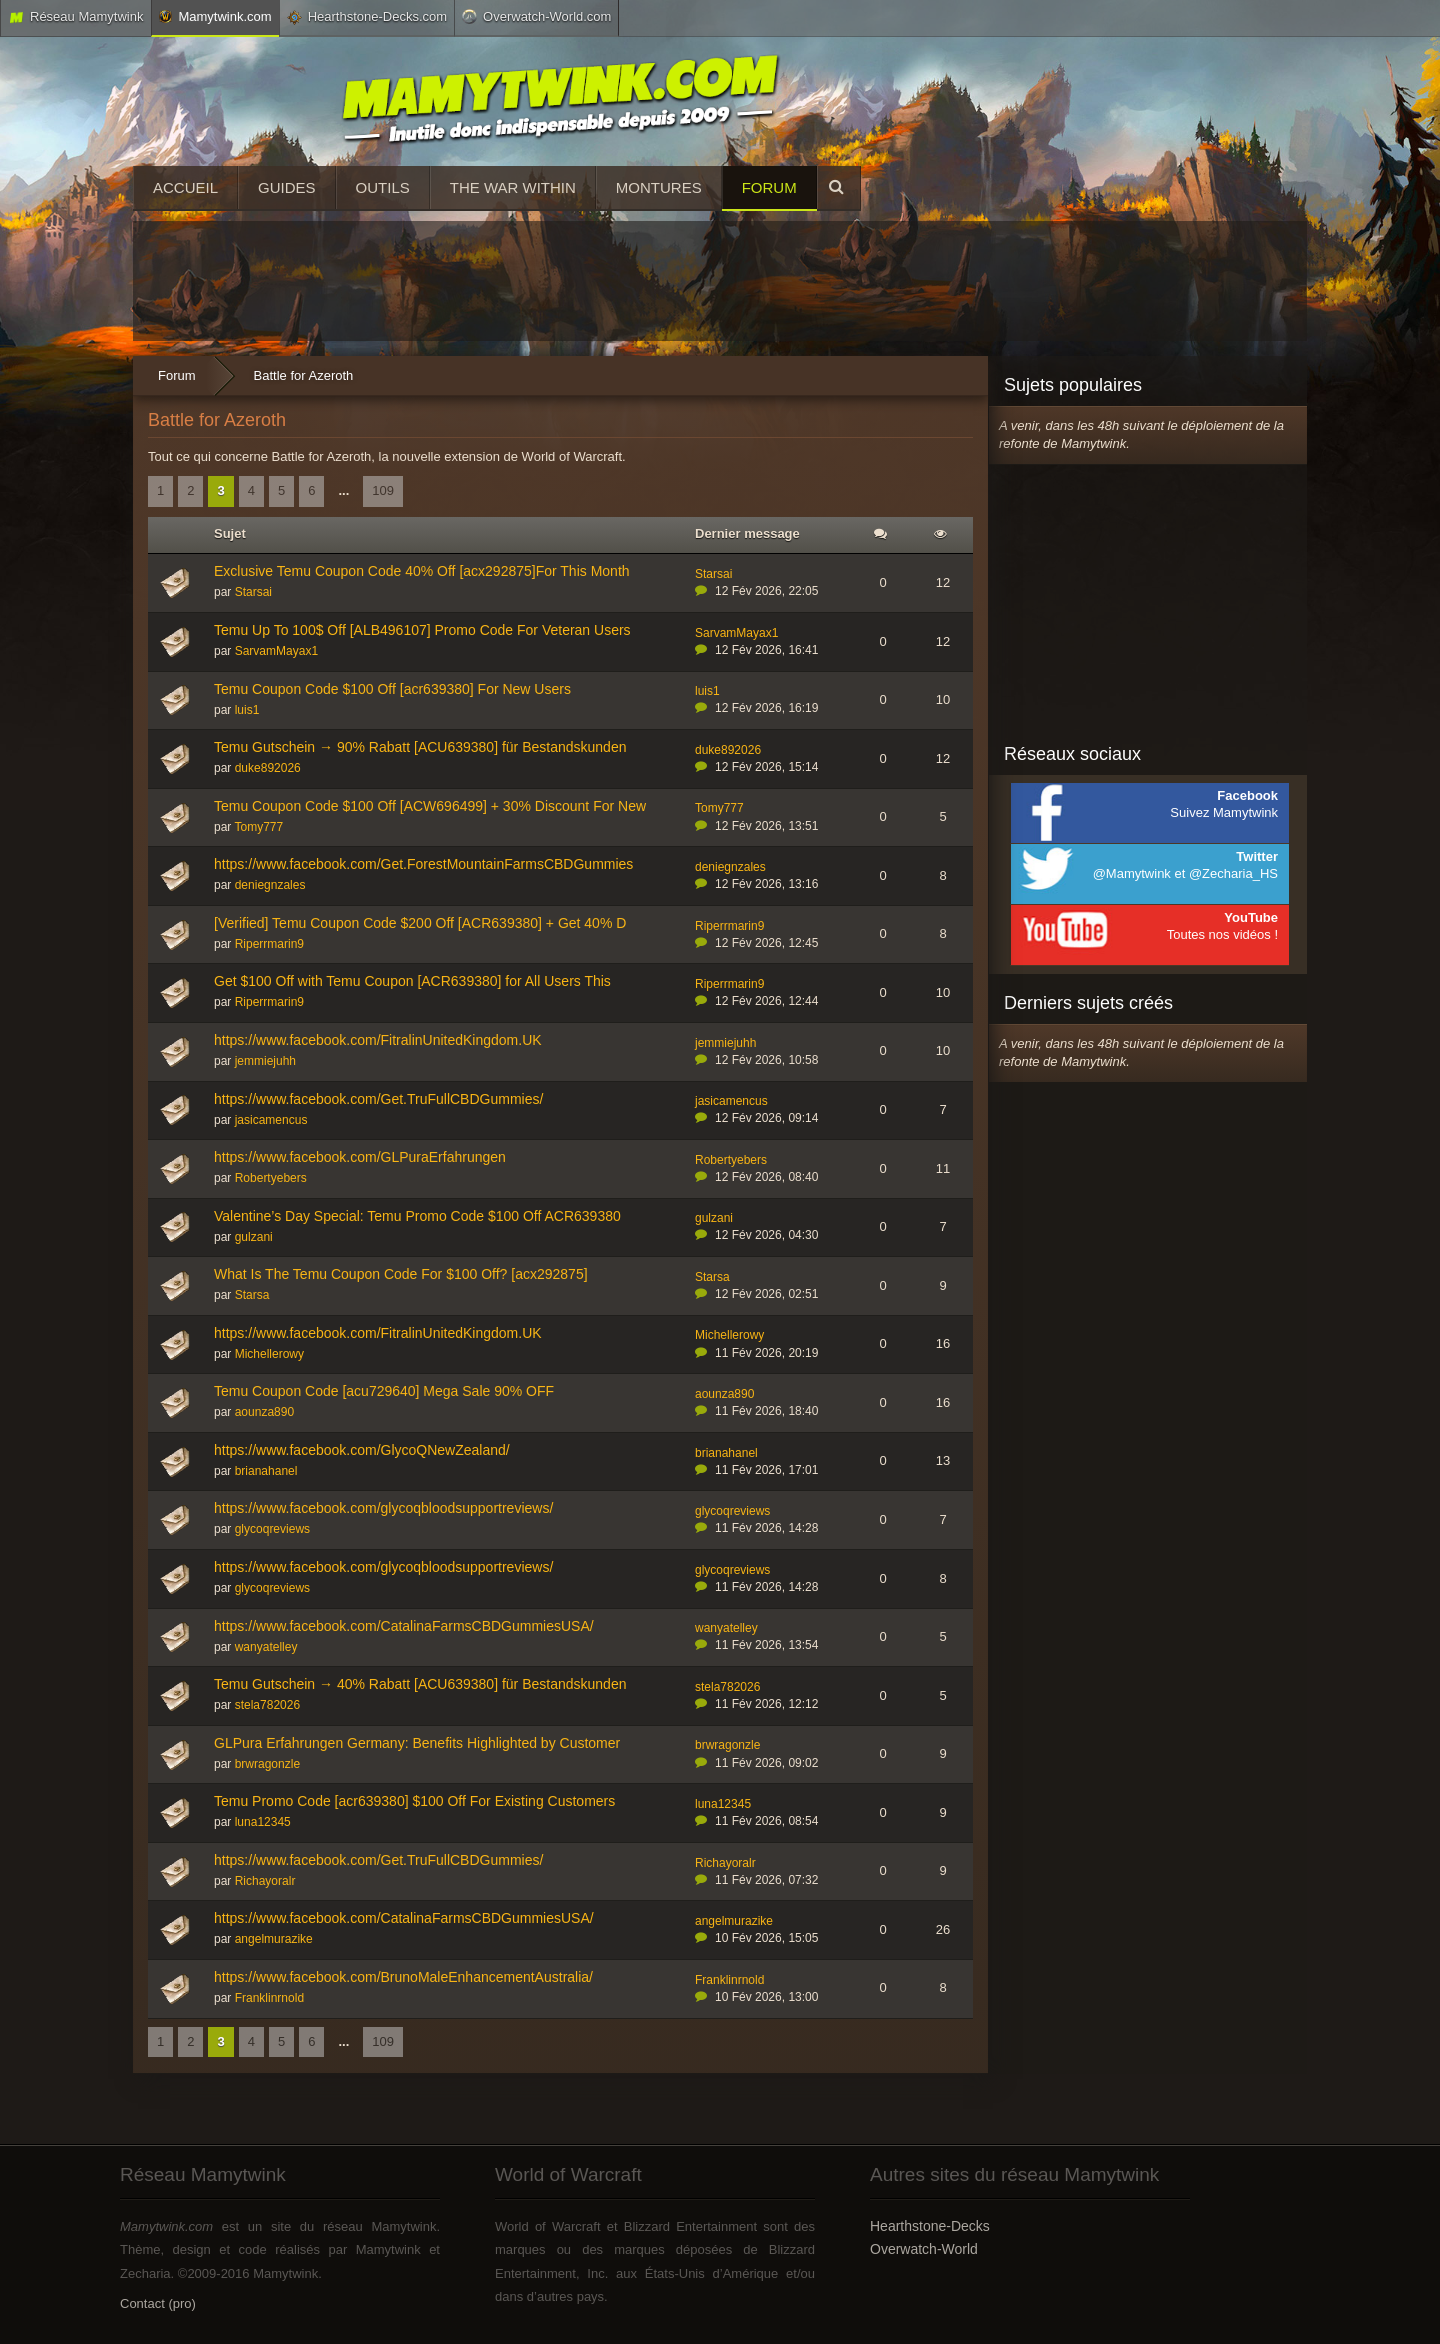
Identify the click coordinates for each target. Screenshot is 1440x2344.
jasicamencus (271, 1120)
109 (383, 490)
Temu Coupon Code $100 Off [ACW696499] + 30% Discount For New (430, 806)
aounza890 (264, 1412)
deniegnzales (270, 885)
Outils (383, 187)
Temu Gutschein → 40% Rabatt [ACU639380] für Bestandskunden (420, 1684)
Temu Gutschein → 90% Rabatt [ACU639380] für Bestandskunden (420, 747)
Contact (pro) (158, 2303)
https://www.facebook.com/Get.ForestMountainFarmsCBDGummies (423, 864)
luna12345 (263, 1822)
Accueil (185, 187)
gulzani (254, 1237)
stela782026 (267, 1705)
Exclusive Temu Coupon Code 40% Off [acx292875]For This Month (422, 571)
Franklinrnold (269, 1998)
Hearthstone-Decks (930, 2226)
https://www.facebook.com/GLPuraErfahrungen (360, 1157)
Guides (287, 187)
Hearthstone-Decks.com (367, 17)
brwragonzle (267, 1764)
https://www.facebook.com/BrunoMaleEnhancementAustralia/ (403, 1977)
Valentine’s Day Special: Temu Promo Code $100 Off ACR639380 (417, 1216)
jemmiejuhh (265, 1061)
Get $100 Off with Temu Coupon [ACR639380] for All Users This (412, 981)
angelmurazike (274, 1939)
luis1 (247, 710)
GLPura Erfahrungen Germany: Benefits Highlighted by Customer (417, 1743)
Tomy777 (258, 827)
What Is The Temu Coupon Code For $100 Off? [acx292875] (401, 1274)
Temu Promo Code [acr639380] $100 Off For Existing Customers (414, 1801)
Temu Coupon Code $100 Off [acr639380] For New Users (392, 689)
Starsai (253, 592)
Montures (659, 187)
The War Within (513, 187)
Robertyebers (271, 1178)
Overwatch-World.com (536, 16)
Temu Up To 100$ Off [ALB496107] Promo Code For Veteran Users (422, 630)
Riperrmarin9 (269, 944)
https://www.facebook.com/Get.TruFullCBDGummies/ (378, 1099)
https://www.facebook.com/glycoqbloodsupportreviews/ (383, 1508)
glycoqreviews (272, 1529)
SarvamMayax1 (276, 651)
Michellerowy (269, 1354)
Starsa (252, 1295)
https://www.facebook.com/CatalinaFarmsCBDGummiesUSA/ (404, 1626)
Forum (769, 187)
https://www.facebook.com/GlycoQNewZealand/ (362, 1450)
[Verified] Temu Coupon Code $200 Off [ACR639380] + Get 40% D (420, 923)
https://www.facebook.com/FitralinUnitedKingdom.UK (378, 1040)
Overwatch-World (924, 2249)
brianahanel (266, 1471)
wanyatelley (266, 1647)
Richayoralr (265, 1881)
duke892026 (268, 768)
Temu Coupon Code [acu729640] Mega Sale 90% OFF (384, 1391)
